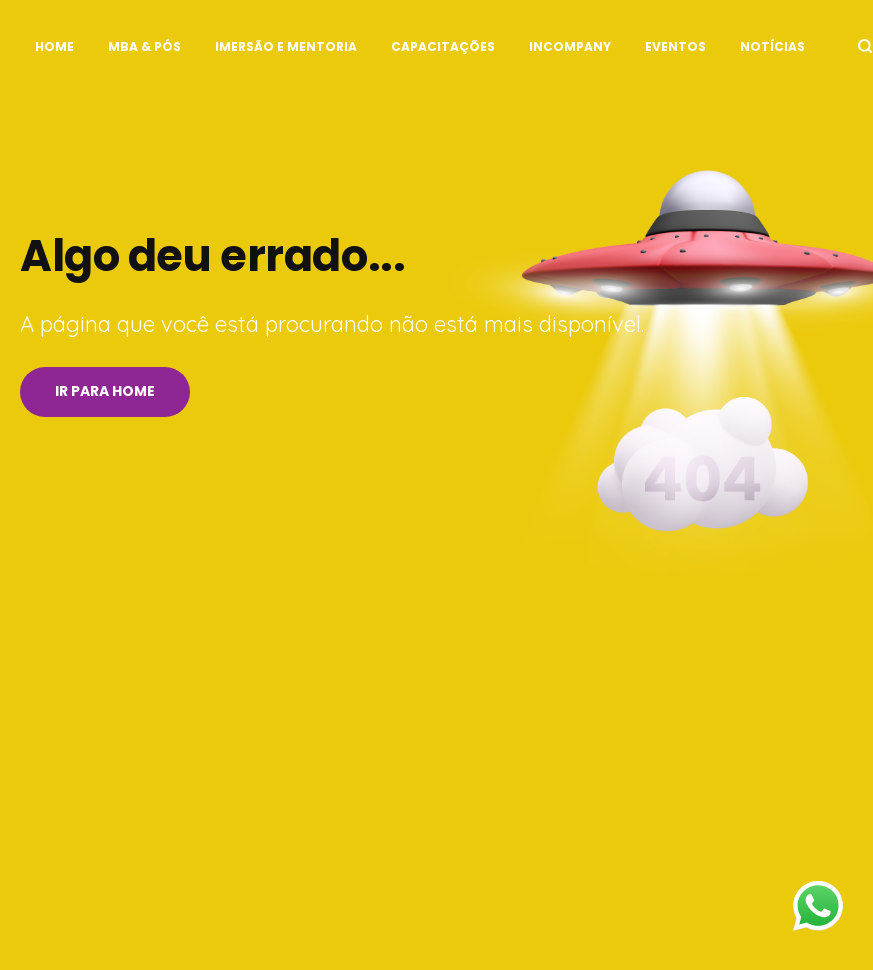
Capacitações (443, 46)
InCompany (570, 46)
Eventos (675, 46)
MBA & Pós (144, 46)
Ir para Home (105, 391)
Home (54, 46)
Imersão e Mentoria (286, 46)
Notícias (772, 46)
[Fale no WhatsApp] (818, 910)
